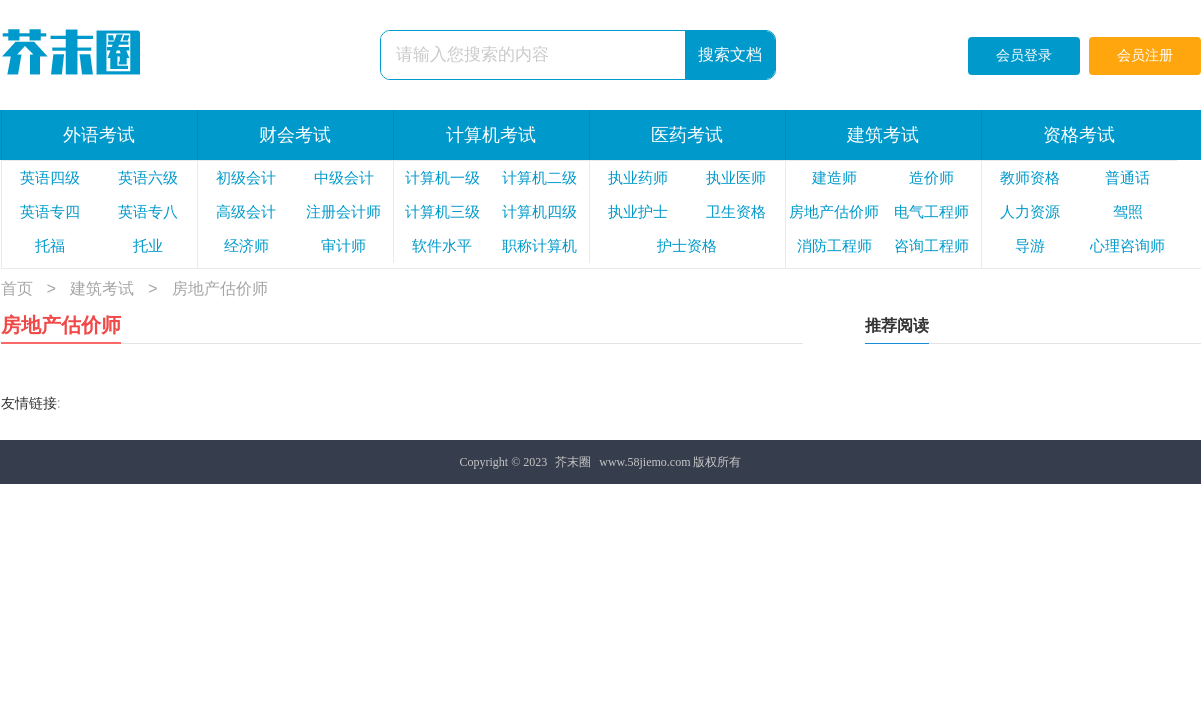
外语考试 (99, 135)
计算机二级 (539, 178)
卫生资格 (736, 212)
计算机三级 (442, 212)
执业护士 (638, 212)
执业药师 (638, 178)
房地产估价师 (834, 212)
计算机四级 (539, 212)
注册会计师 (343, 212)
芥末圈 (573, 462)
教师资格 (1030, 178)
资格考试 (1079, 135)
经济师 (246, 246)
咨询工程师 (931, 246)
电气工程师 (931, 212)
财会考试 (295, 135)
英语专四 (50, 212)
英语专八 (148, 212)
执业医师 (736, 178)
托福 (50, 246)
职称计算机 (539, 246)
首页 (17, 289)
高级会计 (246, 212)
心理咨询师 (1127, 246)
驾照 (1128, 212)
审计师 (343, 246)
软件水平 (442, 246)
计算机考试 (491, 135)
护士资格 (687, 246)
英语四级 (50, 178)
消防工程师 (834, 246)
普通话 (1127, 178)
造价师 (931, 178)
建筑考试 (883, 135)
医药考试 (687, 135)
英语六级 (148, 178)
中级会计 (344, 178)
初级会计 (246, 178)
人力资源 (1030, 212)
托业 (148, 246)
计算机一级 (442, 178)
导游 (1030, 246)
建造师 (834, 178)
